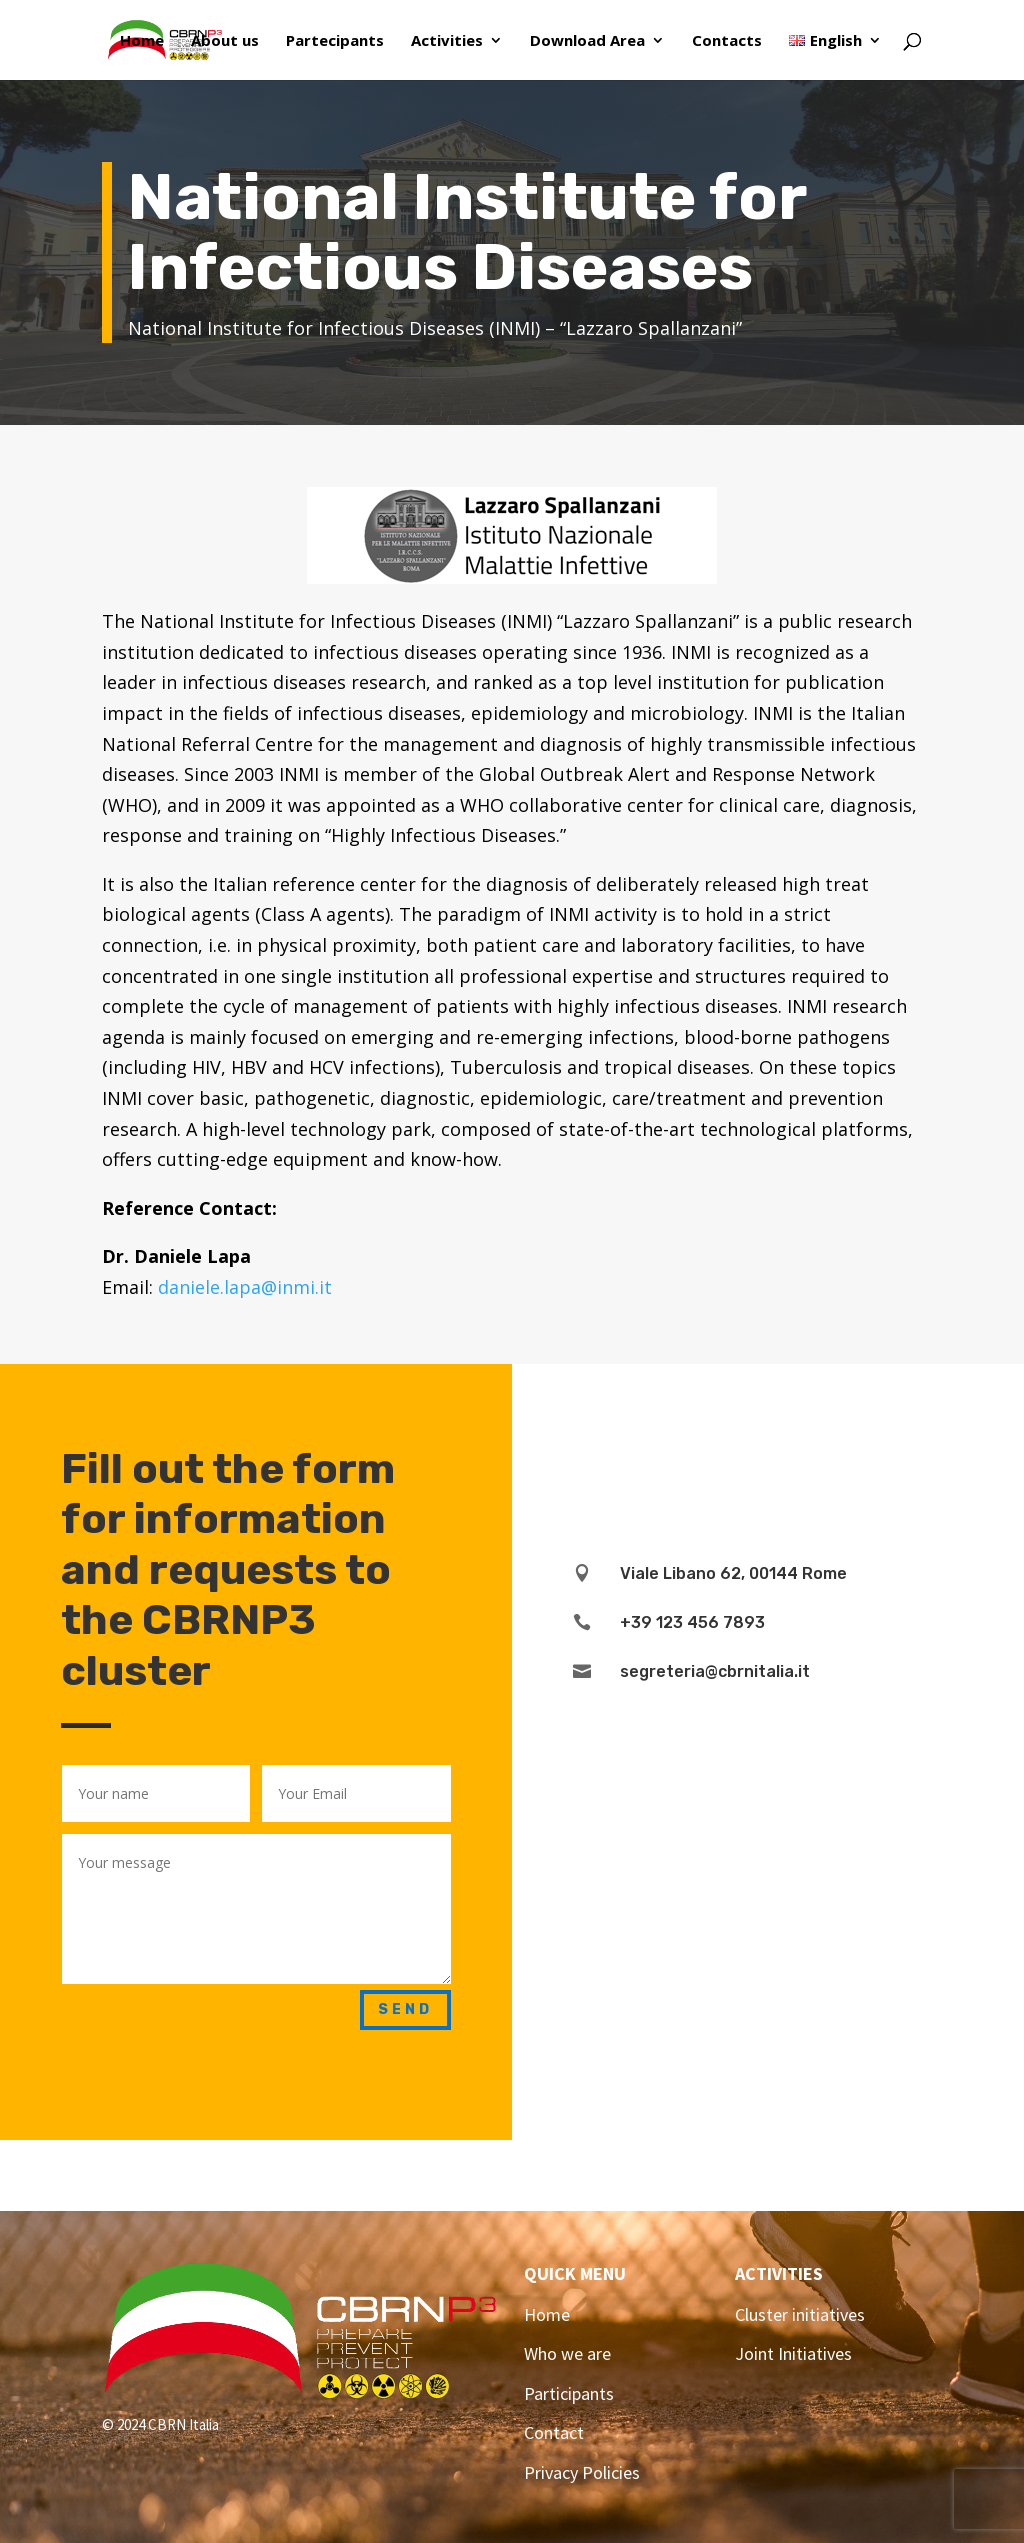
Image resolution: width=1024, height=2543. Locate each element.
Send (405, 2009)
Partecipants (335, 41)
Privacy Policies (582, 2472)
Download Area (587, 41)
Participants (569, 2393)
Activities (447, 41)
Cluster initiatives (800, 2314)
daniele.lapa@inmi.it (245, 1287)
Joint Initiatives (793, 2353)
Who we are (567, 2353)
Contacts (727, 41)
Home (142, 41)
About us (225, 41)
